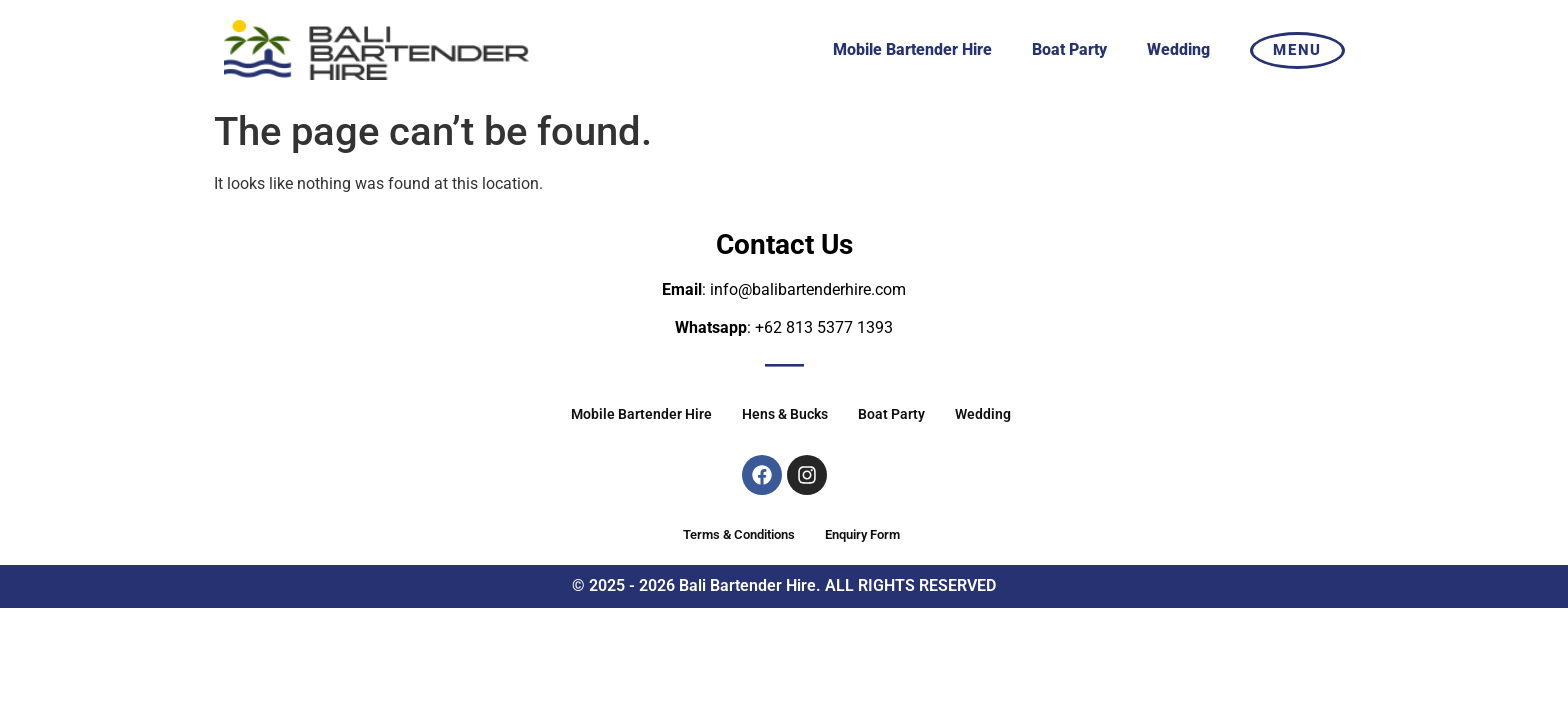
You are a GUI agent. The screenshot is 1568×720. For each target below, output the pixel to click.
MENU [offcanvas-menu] (1297, 50)
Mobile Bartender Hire (912, 49)
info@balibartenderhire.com (808, 289)
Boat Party (1069, 49)
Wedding (1178, 49)
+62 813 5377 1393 (824, 327)
